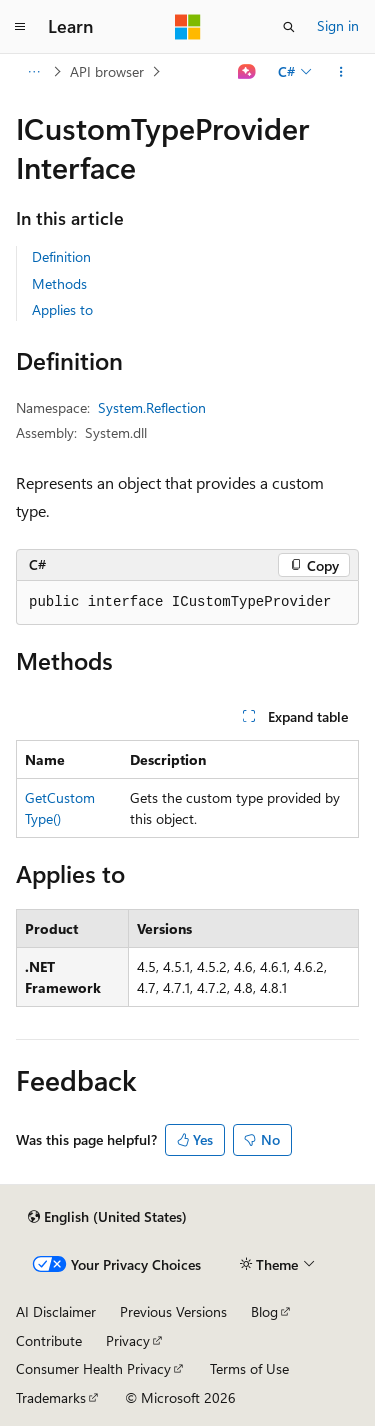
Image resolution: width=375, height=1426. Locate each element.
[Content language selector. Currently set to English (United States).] (107, 1217)
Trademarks (51, 1397)
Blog (264, 1311)
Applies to (62, 309)
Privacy (128, 1340)
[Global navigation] (20, 27)
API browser (107, 71)
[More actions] (341, 72)
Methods (59, 283)
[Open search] (289, 27)
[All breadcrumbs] (33, 72)
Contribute (49, 1340)
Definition (61, 256)
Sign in (338, 25)
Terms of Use (249, 1368)
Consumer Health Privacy (93, 1368)
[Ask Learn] (247, 72)
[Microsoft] (188, 27)
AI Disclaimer (56, 1311)
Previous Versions (173, 1311)
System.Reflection (152, 407)
